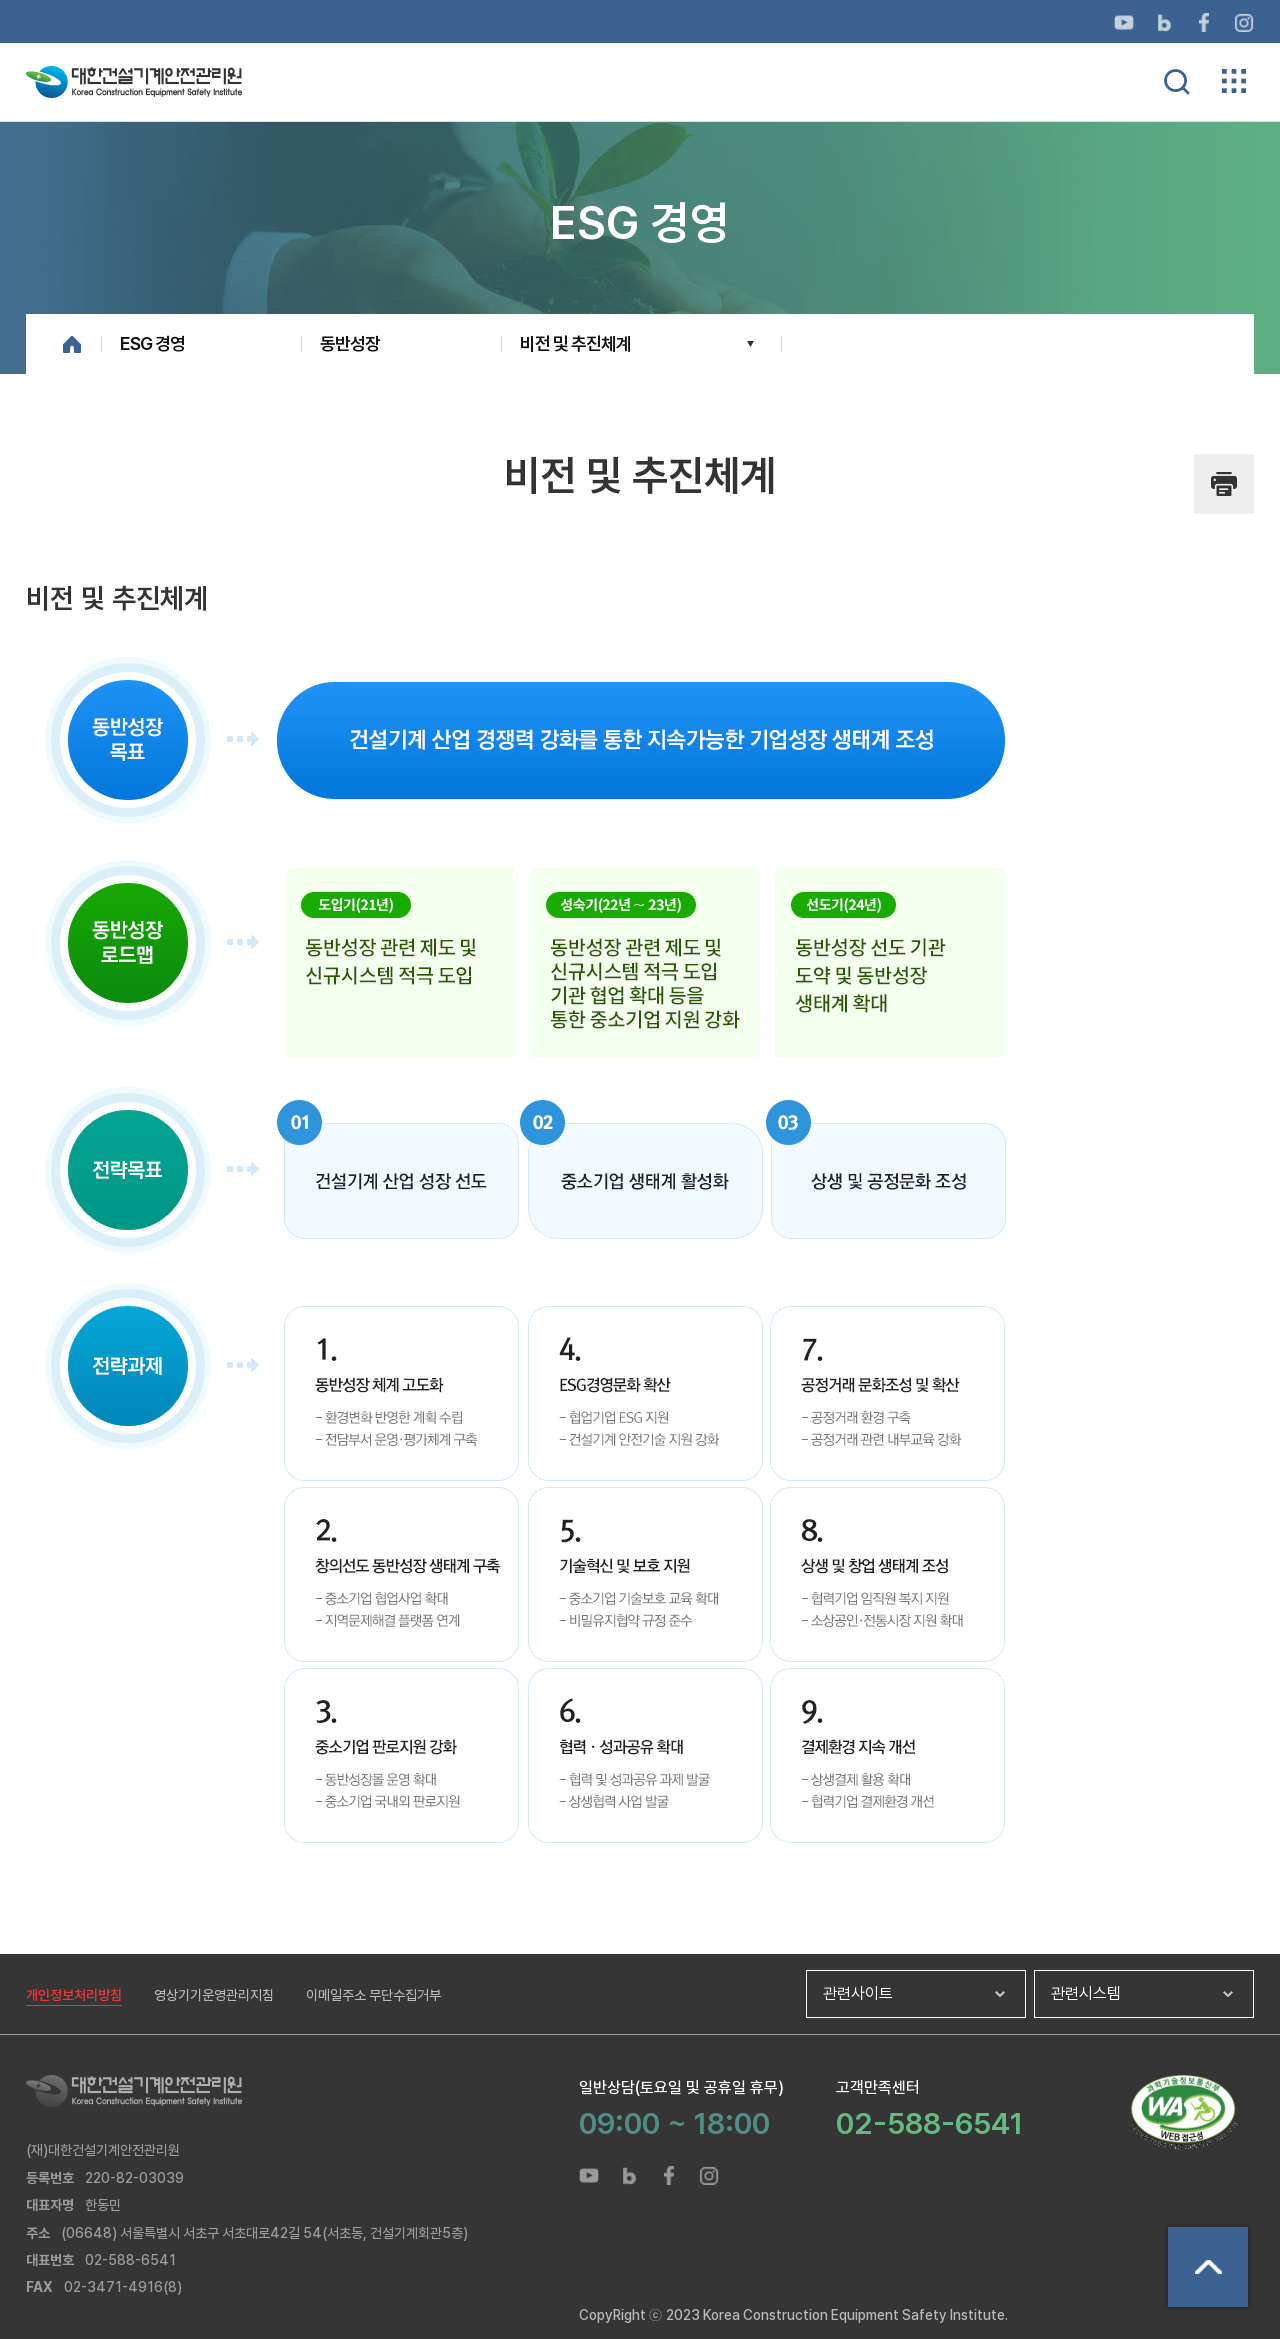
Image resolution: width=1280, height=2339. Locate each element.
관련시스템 (1086, 1993)
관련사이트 (858, 1993)
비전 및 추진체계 (575, 343)
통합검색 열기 (1177, 82)
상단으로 (1208, 2267)
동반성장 (350, 343)
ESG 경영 (152, 343)
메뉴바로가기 (640, 0)
